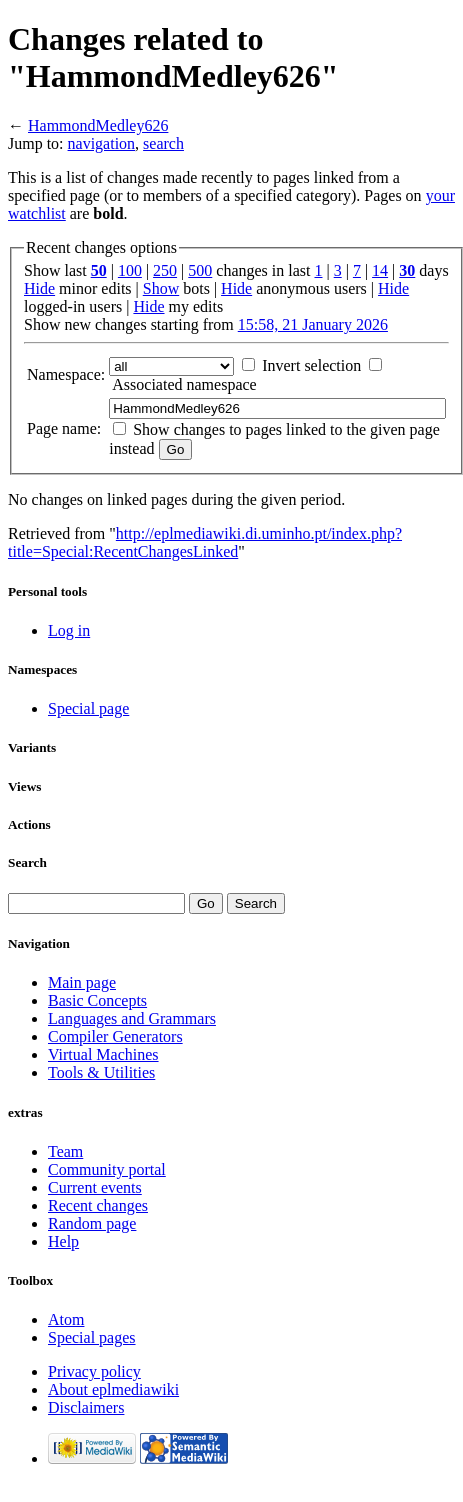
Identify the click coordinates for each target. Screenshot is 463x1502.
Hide (39, 288)
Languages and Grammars (132, 1018)
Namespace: (66, 374)
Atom (66, 1319)
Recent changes (98, 1205)
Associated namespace (184, 384)
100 (130, 270)
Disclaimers (86, 1407)
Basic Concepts (97, 1000)
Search (27, 862)
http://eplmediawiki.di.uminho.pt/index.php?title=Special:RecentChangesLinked (205, 542)
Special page (88, 708)
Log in (69, 630)
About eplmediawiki (113, 1389)
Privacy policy (94, 1371)
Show (161, 288)
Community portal (107, 1169)
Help (63, 1241)
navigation (102, 143)
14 (380, 270)
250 (165, 270)
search (163, 143)
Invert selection (311, 365)
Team (65, 1151)
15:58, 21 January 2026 (313, 324)
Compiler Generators (115, 1036)
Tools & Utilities (101, 1072)
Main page (82, 982)
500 (200, 270)
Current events (95, 1187)
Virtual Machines (103, 1054)
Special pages (92, 1337)
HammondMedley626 (98, 125)
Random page (92, 1223)
